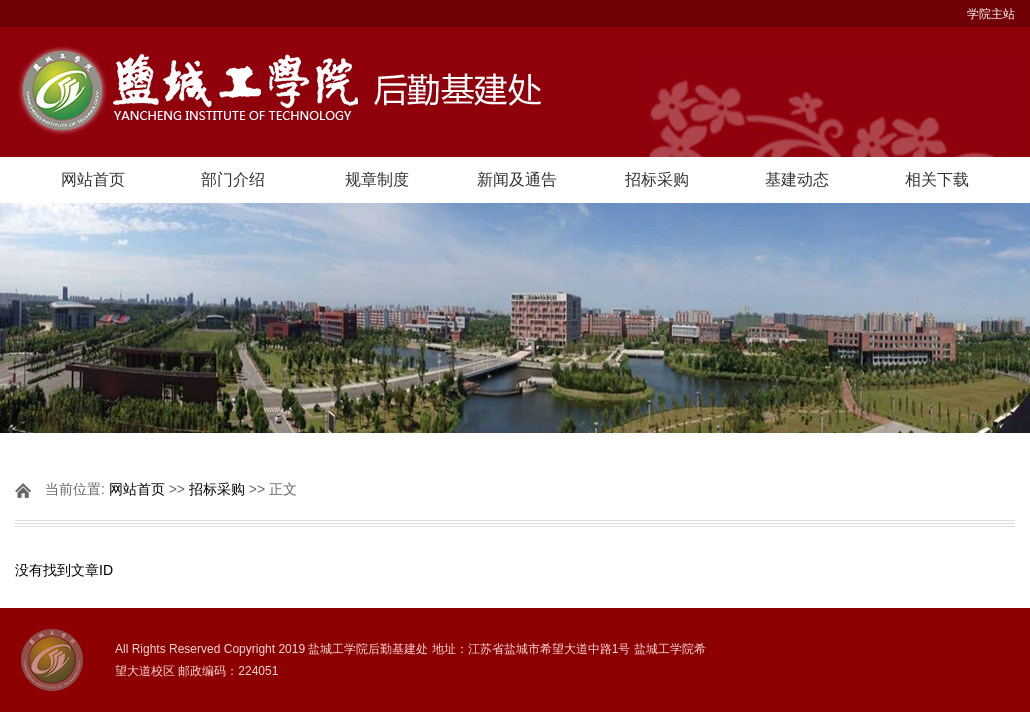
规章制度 (377, 179)
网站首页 (93, 179)
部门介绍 (233, 179)
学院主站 (991, 14)
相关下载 (937, 179)
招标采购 (657, 179)
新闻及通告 (517, 179)
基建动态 (797, 179)
